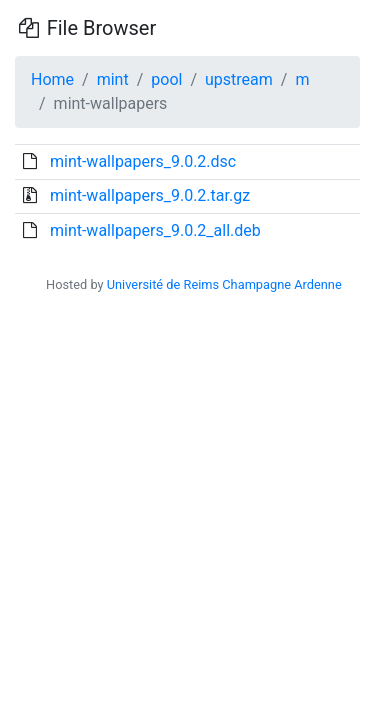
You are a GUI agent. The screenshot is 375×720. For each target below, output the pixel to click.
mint (113, 79)
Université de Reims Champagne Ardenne (224, 284)
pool (166, 79)
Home (52, 79)
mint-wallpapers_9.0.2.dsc (143, 161)
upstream (239, 79)
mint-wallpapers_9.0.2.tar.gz (150, 195)
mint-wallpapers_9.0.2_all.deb (155, 230)
